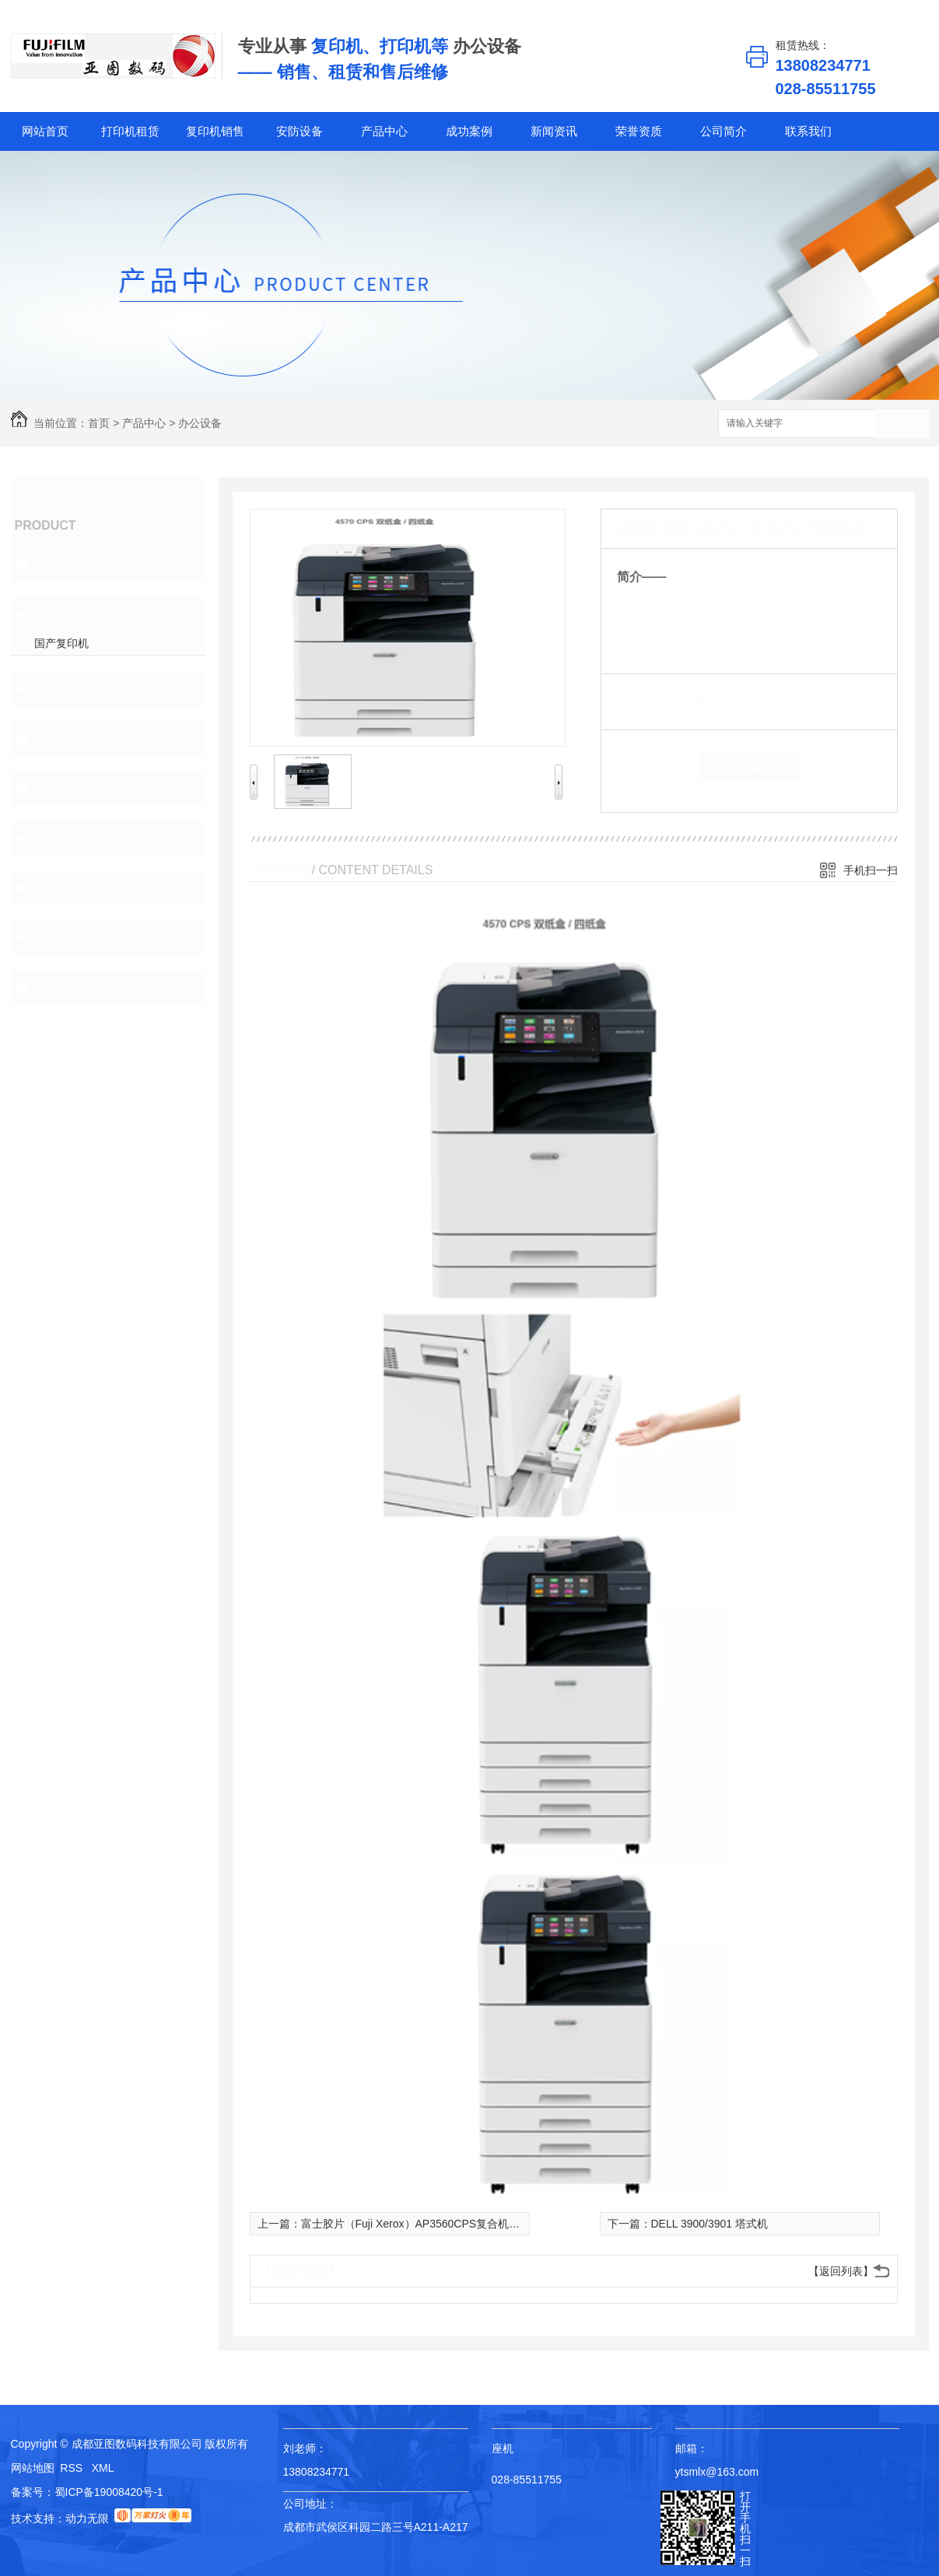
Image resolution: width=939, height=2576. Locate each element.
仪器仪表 (62, 887)
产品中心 (384, 131)
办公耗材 (62, 788)
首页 (99, 423)
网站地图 (32, 2468)
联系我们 (808, 131)
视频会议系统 (76, 837)
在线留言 (749, 767)
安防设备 (299, 131)
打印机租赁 (130, 131)
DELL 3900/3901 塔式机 (709, 2223)
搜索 (901, 424)
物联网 (55, 937)
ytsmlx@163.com (717, 2472)
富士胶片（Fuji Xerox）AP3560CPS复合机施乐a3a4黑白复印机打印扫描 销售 (489, 2223)
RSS (73, 2468)
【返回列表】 (841, 2271)
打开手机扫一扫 (745, 2528)
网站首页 (45, 131)
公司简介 (723, 131)
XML (103, 2468)
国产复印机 (61, 643)
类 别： (644, 697)
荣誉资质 (638, 131)
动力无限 (87, 2518)
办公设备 (200, 423)
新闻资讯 (554, 131)
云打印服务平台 (83, 987)
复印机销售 (215, 131)
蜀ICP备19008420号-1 (108, 2492)
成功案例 (469, 131)
